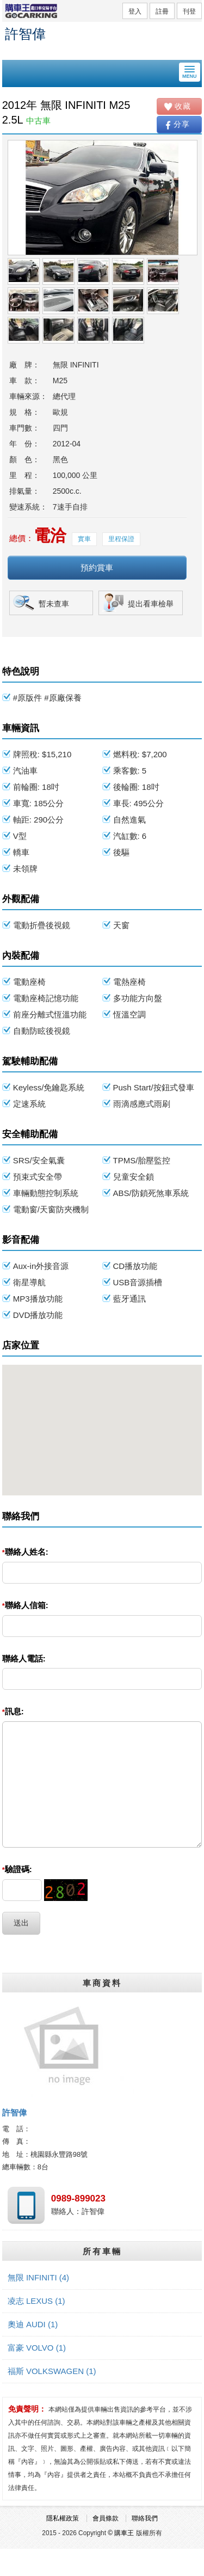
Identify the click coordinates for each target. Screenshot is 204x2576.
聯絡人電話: (24, 1658)
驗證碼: (17, 1869)
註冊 (162, 11)
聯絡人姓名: (25, 1551)
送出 (21, 1923)
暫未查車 (54, 603)
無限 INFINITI (38, 2277)
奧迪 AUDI (33, 2324)
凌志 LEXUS (36, 2300)
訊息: (13, 1711)
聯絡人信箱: (25, 1605)
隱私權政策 (62, 2518)
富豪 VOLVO (37, 2347)
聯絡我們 (145, 2518)
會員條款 (105, 2518)
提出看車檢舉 (151, 603)
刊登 (189, 11)
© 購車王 (121, 2533)
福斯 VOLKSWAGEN (52, 2371)
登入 (134, 11)
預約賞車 (97, 567)
